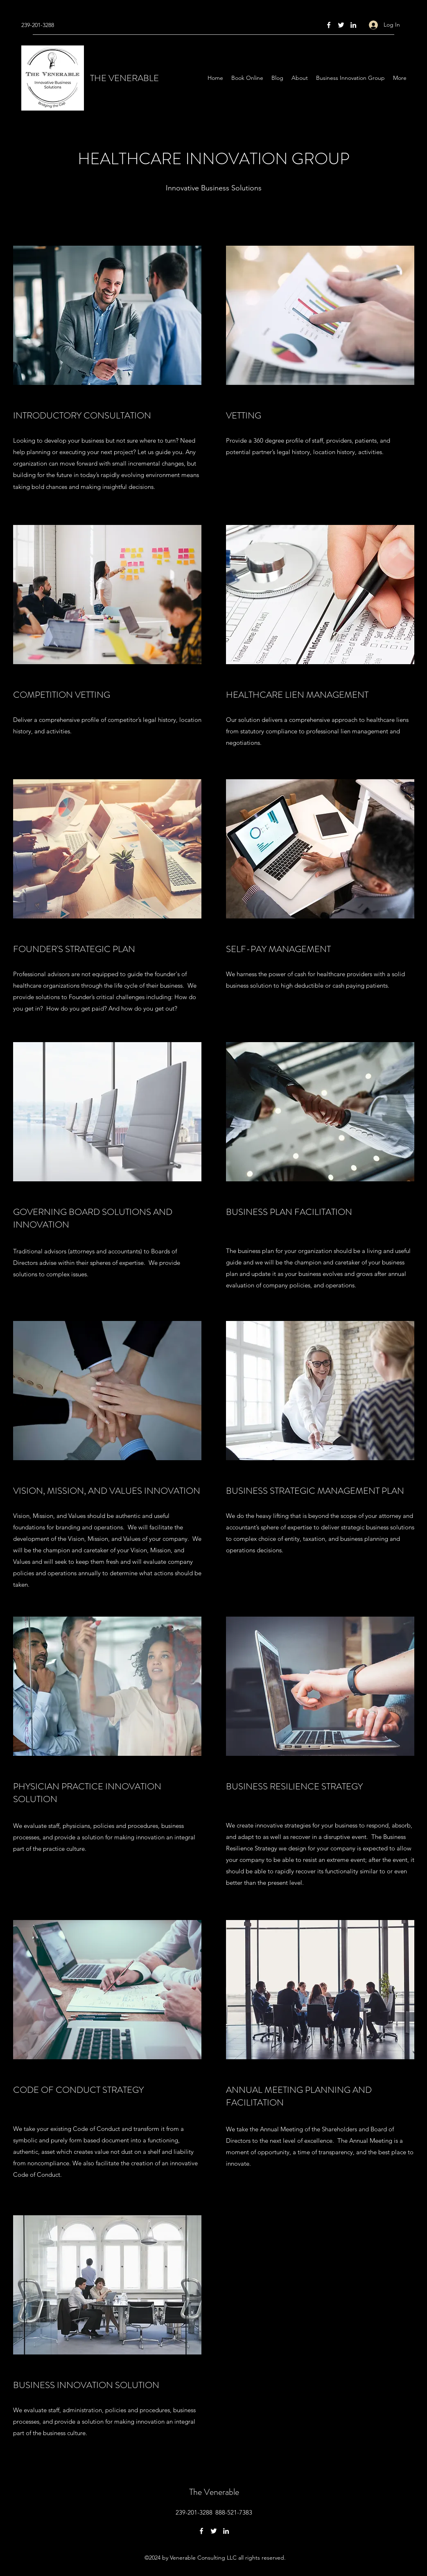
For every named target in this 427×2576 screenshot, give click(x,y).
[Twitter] (341, 25)
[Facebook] (329, 25)
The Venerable (214, 2492)
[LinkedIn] (353, 25)
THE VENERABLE (124, 78)
